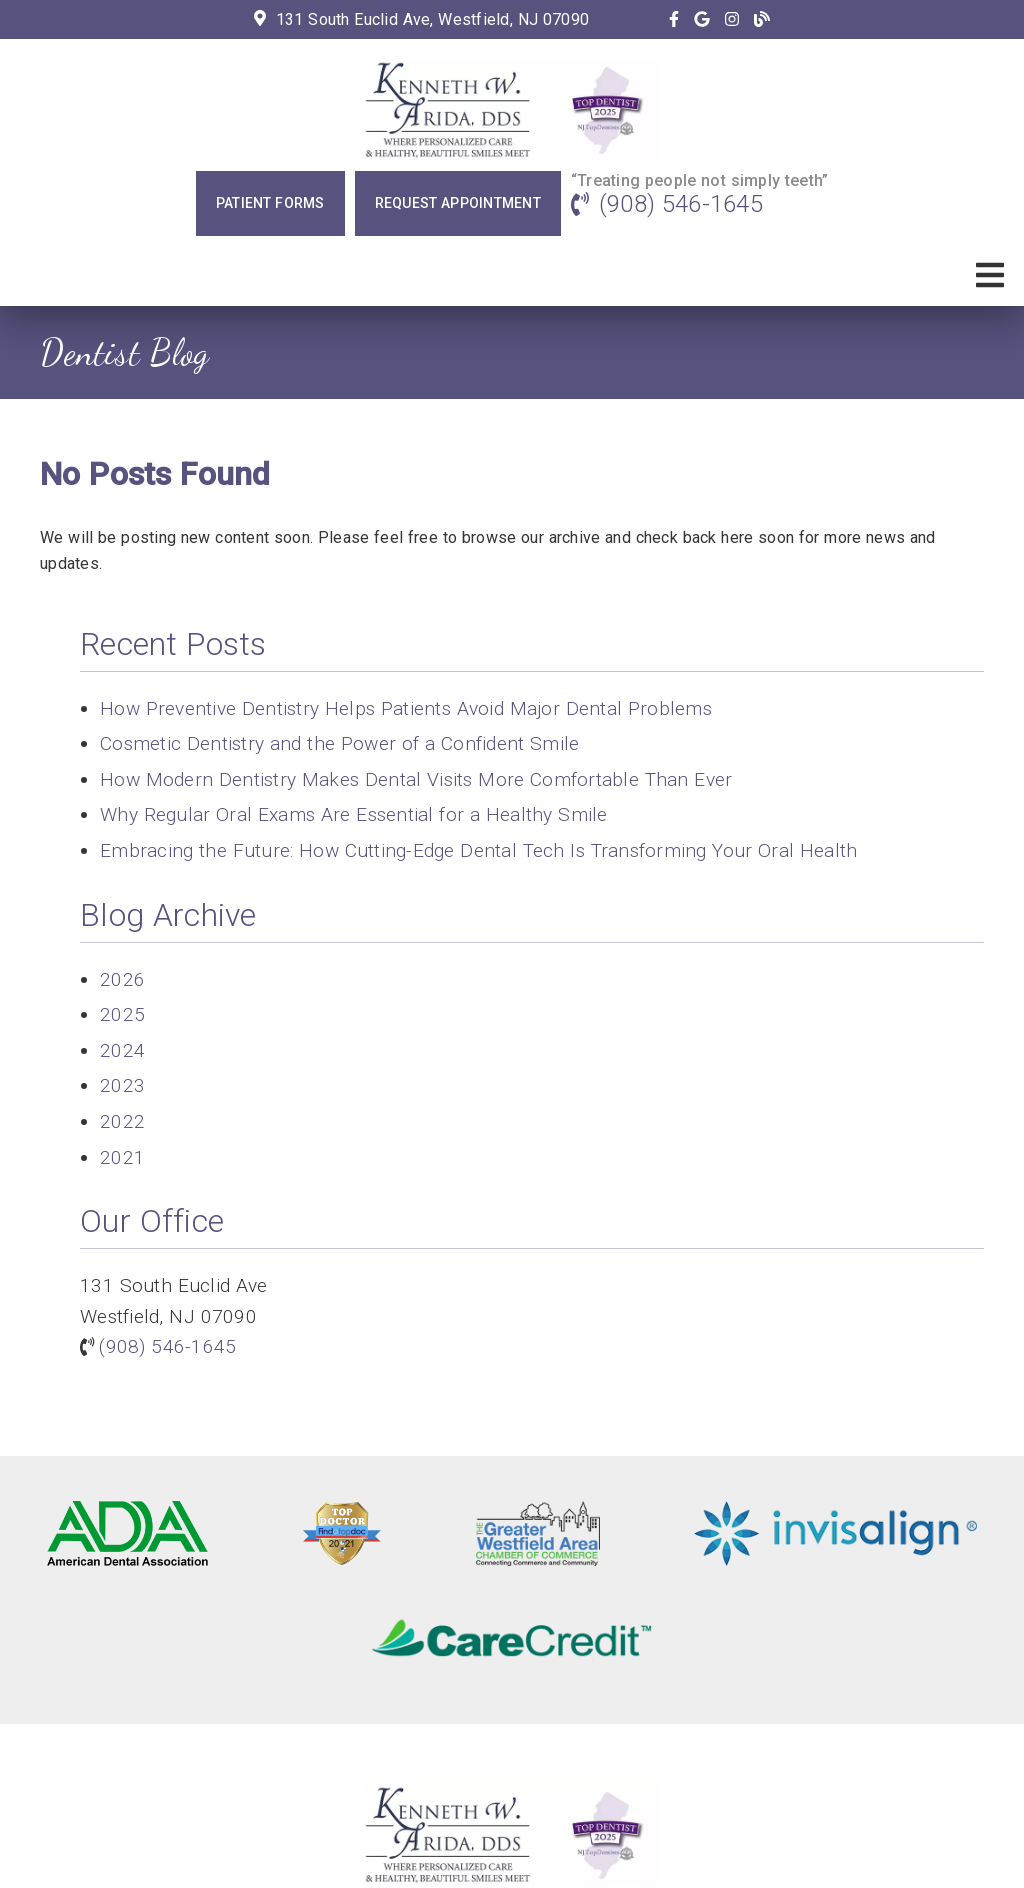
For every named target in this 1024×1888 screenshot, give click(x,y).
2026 (122, 979)
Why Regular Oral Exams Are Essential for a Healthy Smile (354, 814)
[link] (674, 19)
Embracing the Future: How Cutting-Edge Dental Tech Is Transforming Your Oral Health (478, 850)
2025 (122, 1014)
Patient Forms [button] (270, 203)
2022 (122, 1121)
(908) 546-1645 (681, 204)
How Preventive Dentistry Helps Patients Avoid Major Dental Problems (406, 708)
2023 (122, 1085)
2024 (122, 1050)
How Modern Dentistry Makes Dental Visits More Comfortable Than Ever (416, 779)
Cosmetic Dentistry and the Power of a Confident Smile (339, 743)
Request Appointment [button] (458, 203)
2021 (122, 1157)
